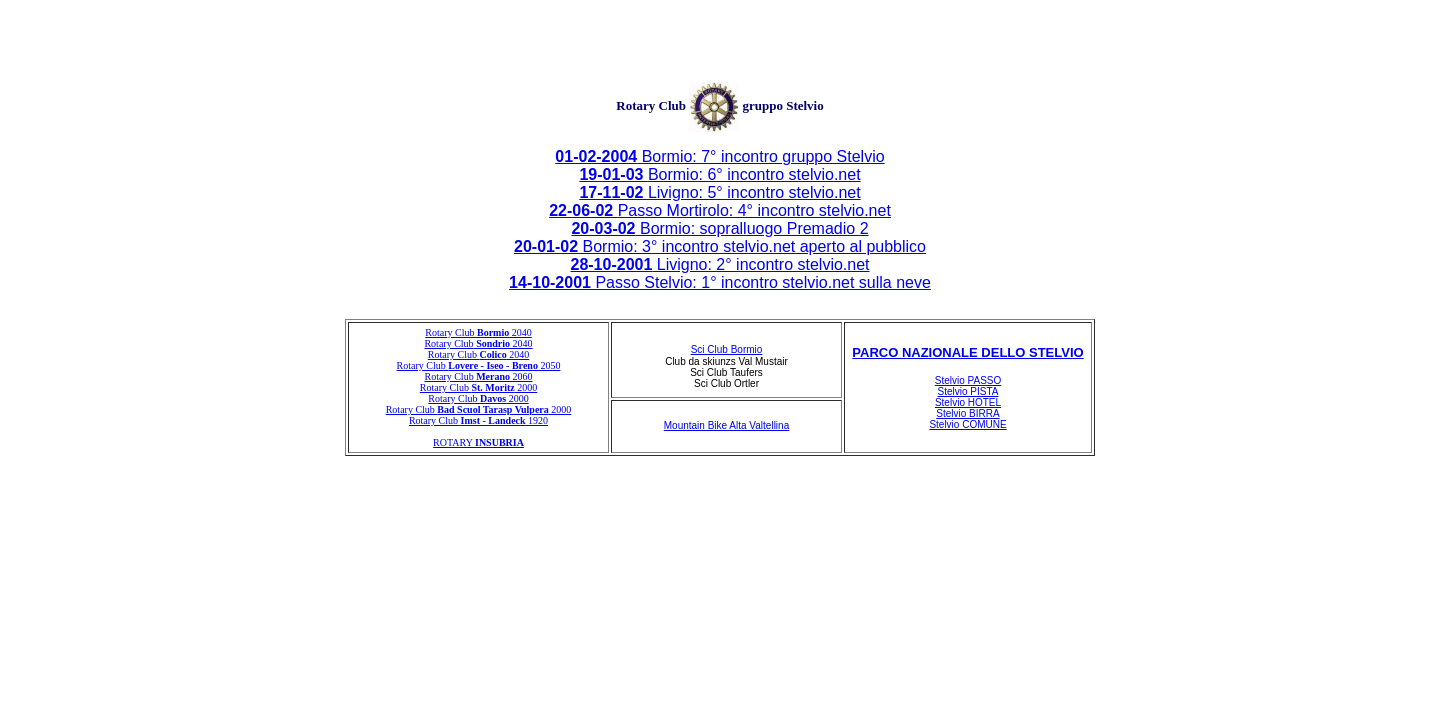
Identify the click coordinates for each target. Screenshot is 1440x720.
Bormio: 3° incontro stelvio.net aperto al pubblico (720, 246)
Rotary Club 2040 (478, 332)
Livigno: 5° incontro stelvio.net (719, 192)
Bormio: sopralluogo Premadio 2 (719, 228)
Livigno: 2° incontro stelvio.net (719, 264)
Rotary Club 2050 (479, 365)
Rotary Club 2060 (478, 376)
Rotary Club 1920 (478, 420)
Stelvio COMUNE (967, 424)
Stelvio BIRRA (967, 413)
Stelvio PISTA (968, 391)
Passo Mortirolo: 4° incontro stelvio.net (720, 210)
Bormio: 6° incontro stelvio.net (719, 174)
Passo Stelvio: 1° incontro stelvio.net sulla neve (720, 282)
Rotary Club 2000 (479, 387)
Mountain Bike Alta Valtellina (726, 425)
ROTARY (478, 442)
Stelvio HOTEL (968, 402)
